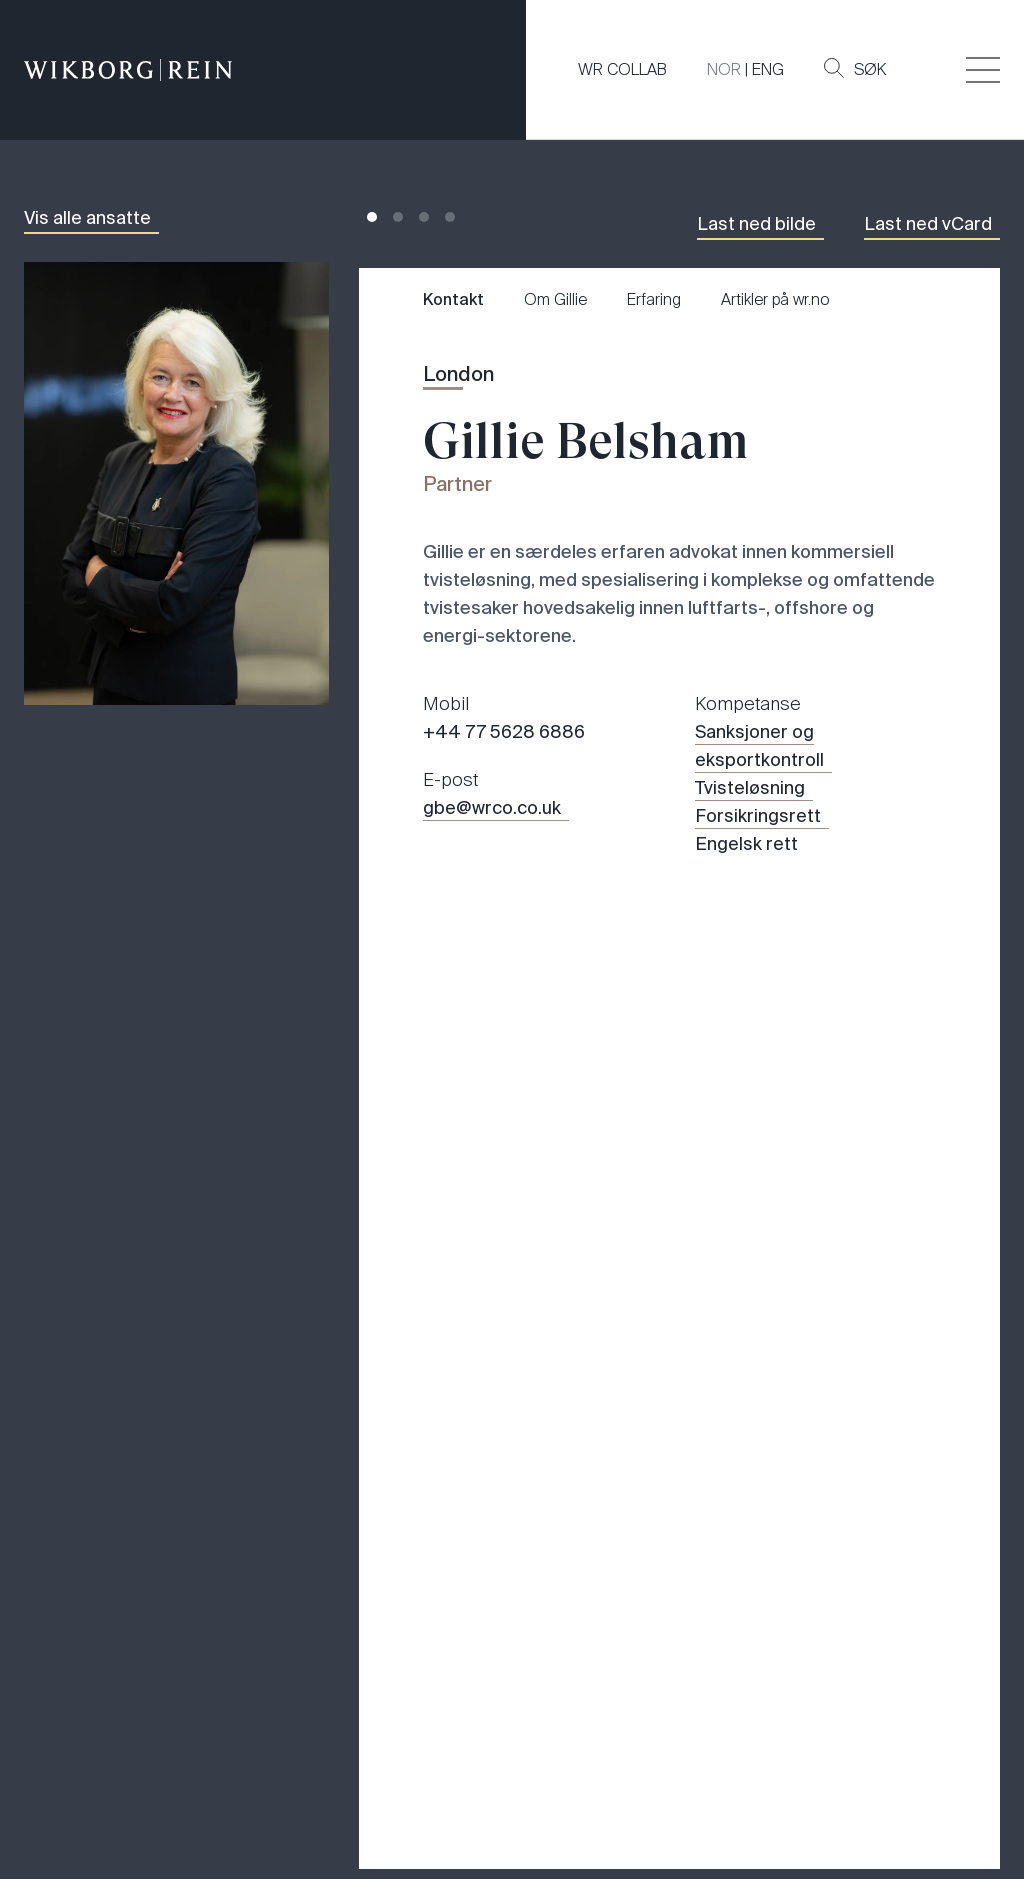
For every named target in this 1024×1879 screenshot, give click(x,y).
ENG (768, 69)
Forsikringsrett (758, 816)
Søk (855, 69)
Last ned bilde (756, 224)
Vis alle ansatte (87, 218)
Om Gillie (555, 299)
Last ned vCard (928, 224)
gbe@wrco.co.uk (492, 808)
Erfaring (654, 299)
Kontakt (453, 299)
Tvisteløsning (750, 788)
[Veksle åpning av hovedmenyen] (983, 70)
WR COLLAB (622, 69)
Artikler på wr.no (775, 299)
